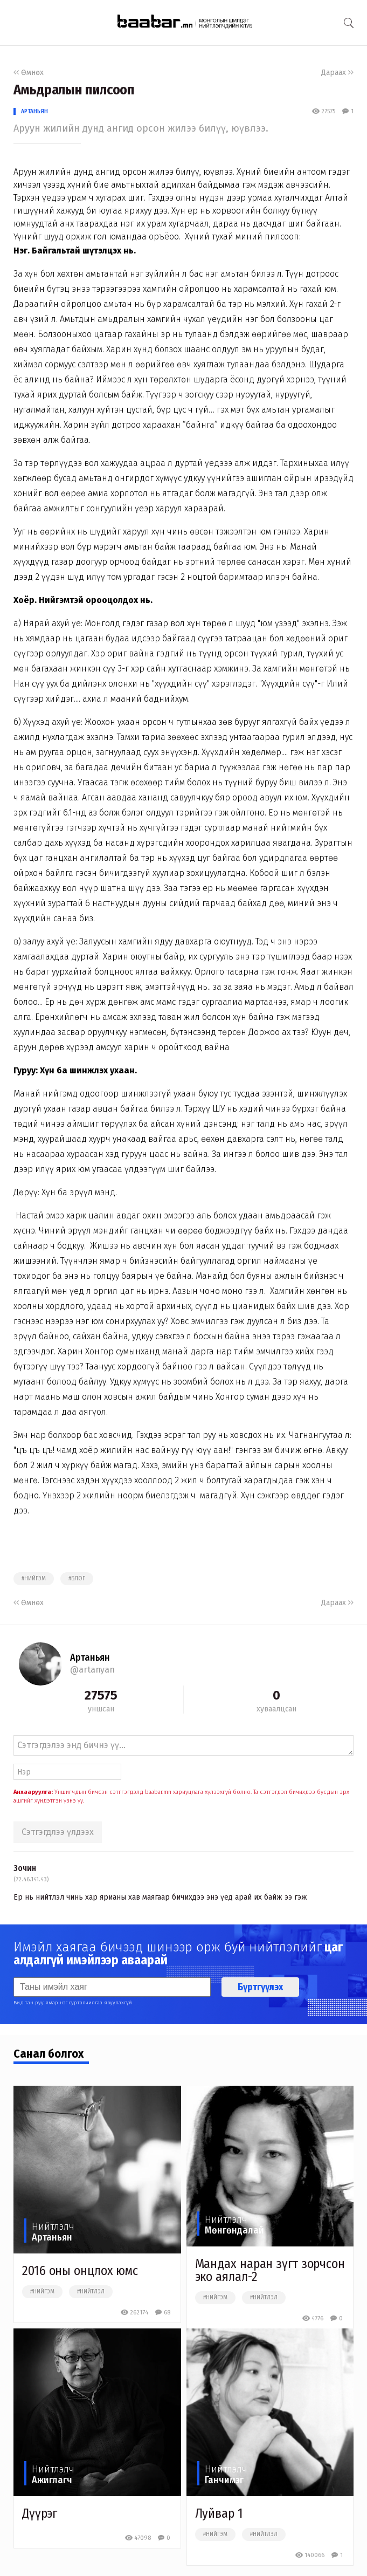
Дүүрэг (39, 2513)
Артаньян (34, 111)
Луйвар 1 (219, 2513)
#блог (76, 1578)
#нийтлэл (91, 2292)
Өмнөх (28, 72)
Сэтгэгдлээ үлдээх (58, 1832)
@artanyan (92, 1669)
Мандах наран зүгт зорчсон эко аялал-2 (270, 2270)
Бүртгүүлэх (260, 1987)
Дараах (337, 72)
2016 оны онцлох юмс (80, 2270)
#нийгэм (34, 1578)
